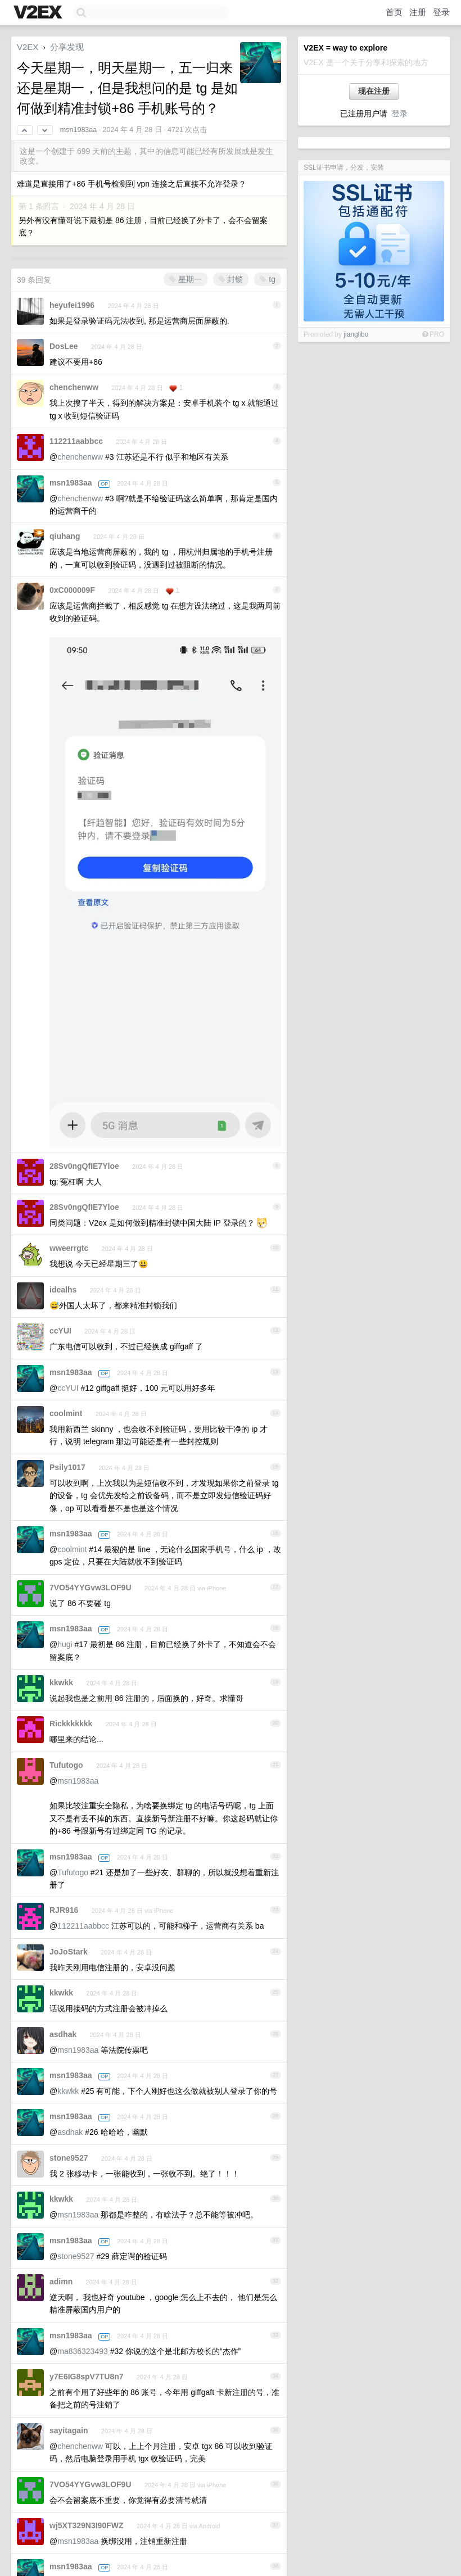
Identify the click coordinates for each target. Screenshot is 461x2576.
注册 (417, 12)
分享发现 (67, 47)
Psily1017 (67, 1467)
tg (267, 279)
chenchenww (73, 387)
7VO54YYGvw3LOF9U (90, 1587)
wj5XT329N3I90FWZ (86, 2525)
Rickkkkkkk (70, 1723)
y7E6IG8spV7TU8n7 (86, 2376)
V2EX (27, 47)
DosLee (63, 346)
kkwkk (61, 1682)
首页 (394, 12)
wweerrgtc (68, 1248)
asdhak (62, 2034)
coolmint (65, 1413)
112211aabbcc (76, 441)
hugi (64, 1644)
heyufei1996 (71, 305)
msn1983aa (78, 130)
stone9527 (68, 2157)
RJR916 (63, 1910)
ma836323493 (82, 2351)
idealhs (62, 1289)
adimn (61, 2281)
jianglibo (356, 334)
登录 (441, 12)
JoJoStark (68, 1951)
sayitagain (68, 2430)
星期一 (185, 279)
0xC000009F (72, 590)
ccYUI (60, 1330)
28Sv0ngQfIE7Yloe (84, 1166)
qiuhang (64, 536)
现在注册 (374, 91)
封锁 (231, 279)
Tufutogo (66, 1765)
